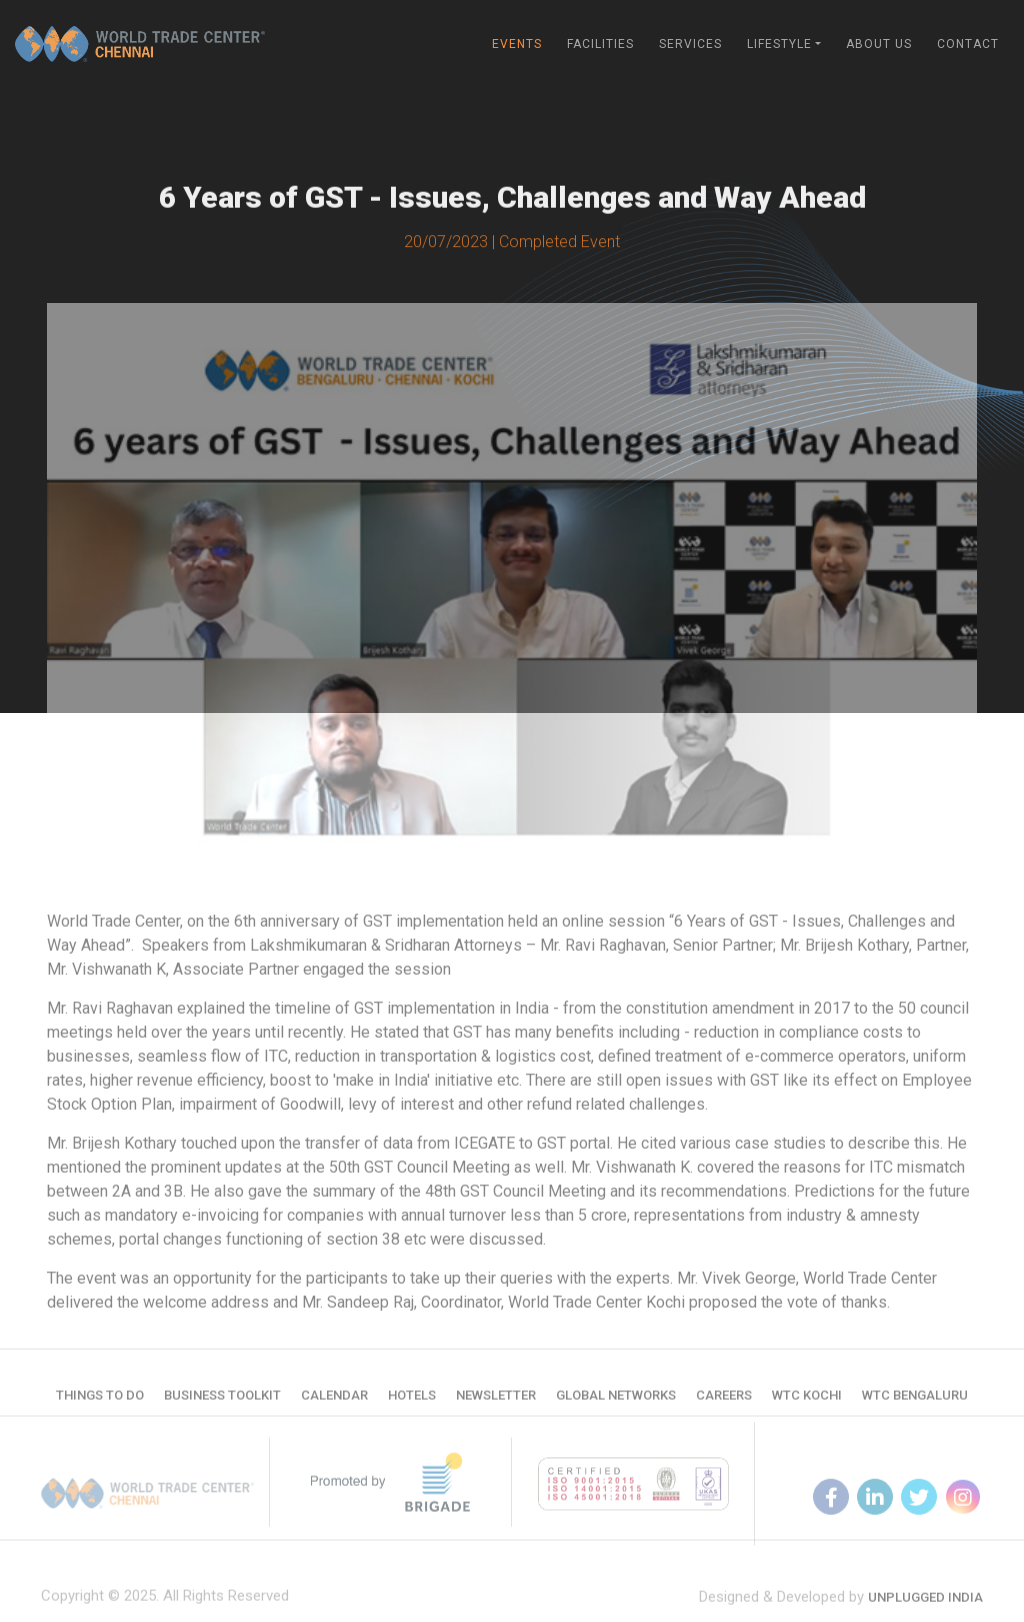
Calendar (334, 1400)
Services (690, 44)
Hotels (412, 1400)
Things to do (100, 1400)
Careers (724, 1400)
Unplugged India (925, 1609)
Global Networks (616, 1400)
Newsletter (496, 1400)
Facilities (600, 44)
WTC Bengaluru (915, 1400)
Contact (968, 44)
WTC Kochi (807, 1400)
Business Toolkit (222, 1400)
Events (517, 44)
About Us (879, 44)
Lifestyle (779, 44)
